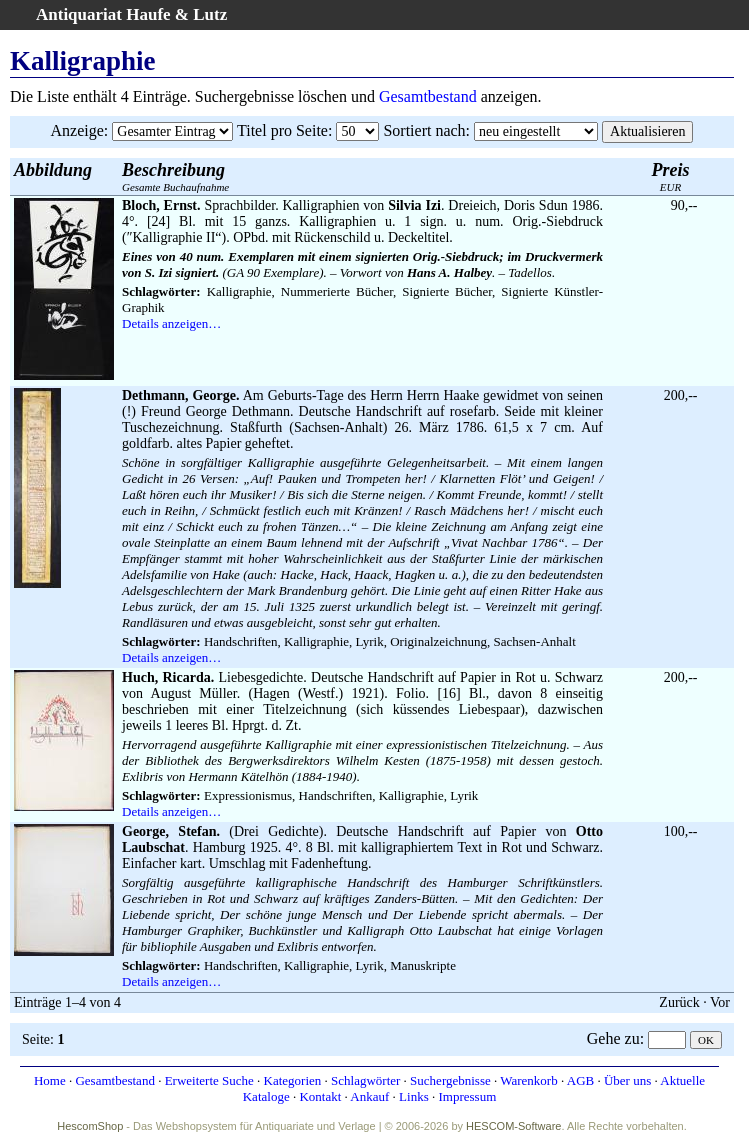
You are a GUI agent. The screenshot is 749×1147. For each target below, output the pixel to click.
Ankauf (369, 1096)
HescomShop (90, 1126)
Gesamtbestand (428, 96)
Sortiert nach (424, 130)
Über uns (627, 1080)
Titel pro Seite (282, 130)
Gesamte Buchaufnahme (175, 176)
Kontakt (320, 1096)
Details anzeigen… (171, 323)
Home (50, 1080)
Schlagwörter (365, 1080)
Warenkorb (528, 1080)
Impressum (467, 1096)
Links (414, 1096)
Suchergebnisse (450, 1080)
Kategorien (293, 1080)
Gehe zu (613, 1038)
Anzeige (77, 130)
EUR (671, 176)
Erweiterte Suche (209, 1080)
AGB (580, 1080)
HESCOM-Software (513, 1126)
